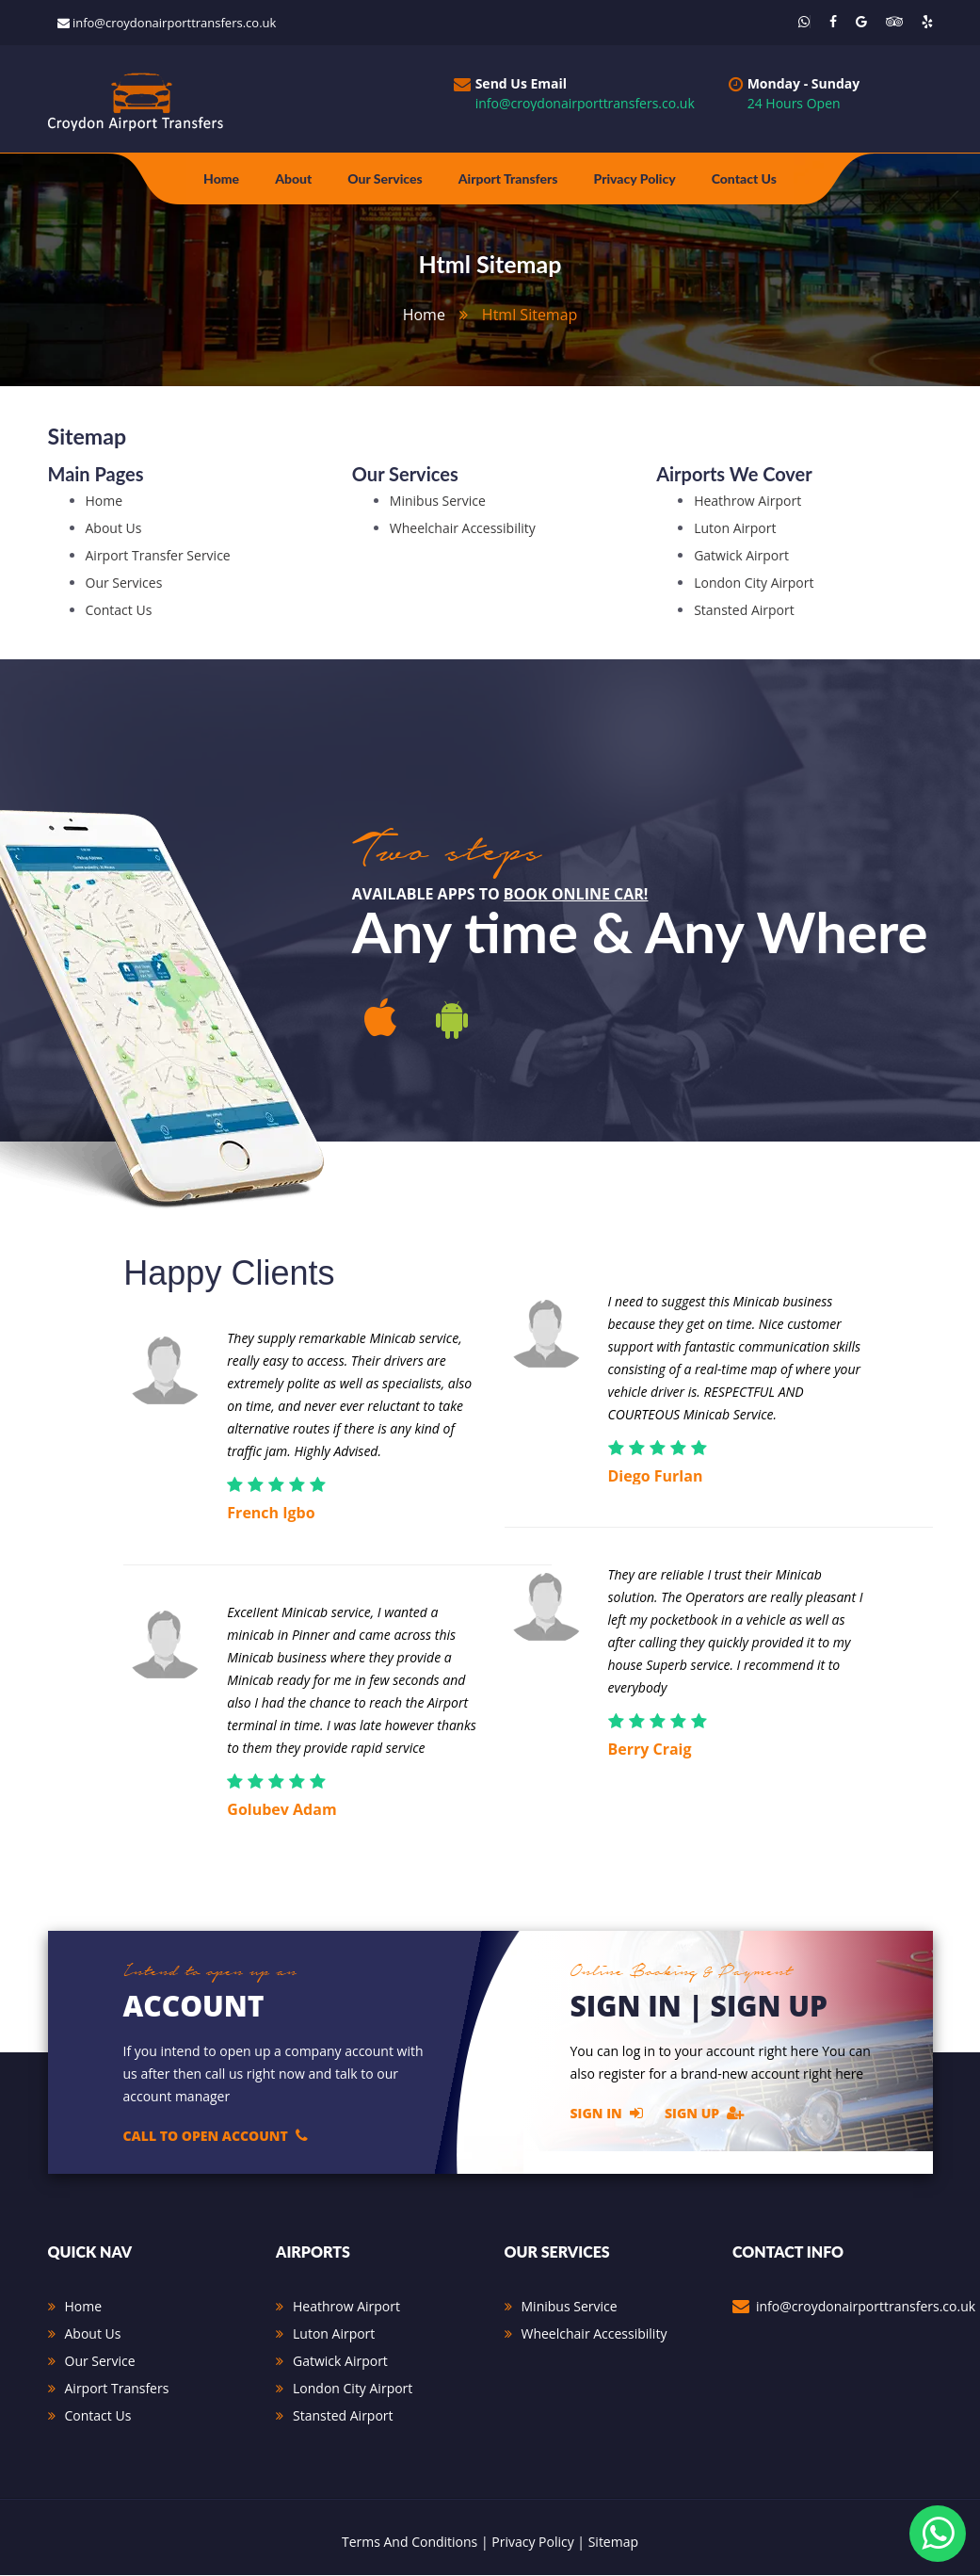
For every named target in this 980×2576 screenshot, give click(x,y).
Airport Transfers (508, 178)
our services (124, 583)
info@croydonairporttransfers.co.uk (174, 22)
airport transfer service (158, 556)
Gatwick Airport (741, 556)
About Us (93, 2334)
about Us (114, 529)
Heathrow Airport (747, 501)
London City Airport (753, 583)
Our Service (100, 2362)
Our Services (384, 178)
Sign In (606, 2113)
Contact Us (744, 178)
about (293, 178)
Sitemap (613, 2543)
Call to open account (215, 2136)
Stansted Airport (744, 611)
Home (221, 178)
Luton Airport (735, 529)
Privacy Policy (634, 178)
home (424, 314)
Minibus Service (438, 501)
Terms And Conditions (409, 2543)
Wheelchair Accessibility (463, 529)
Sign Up (704, 2113)
